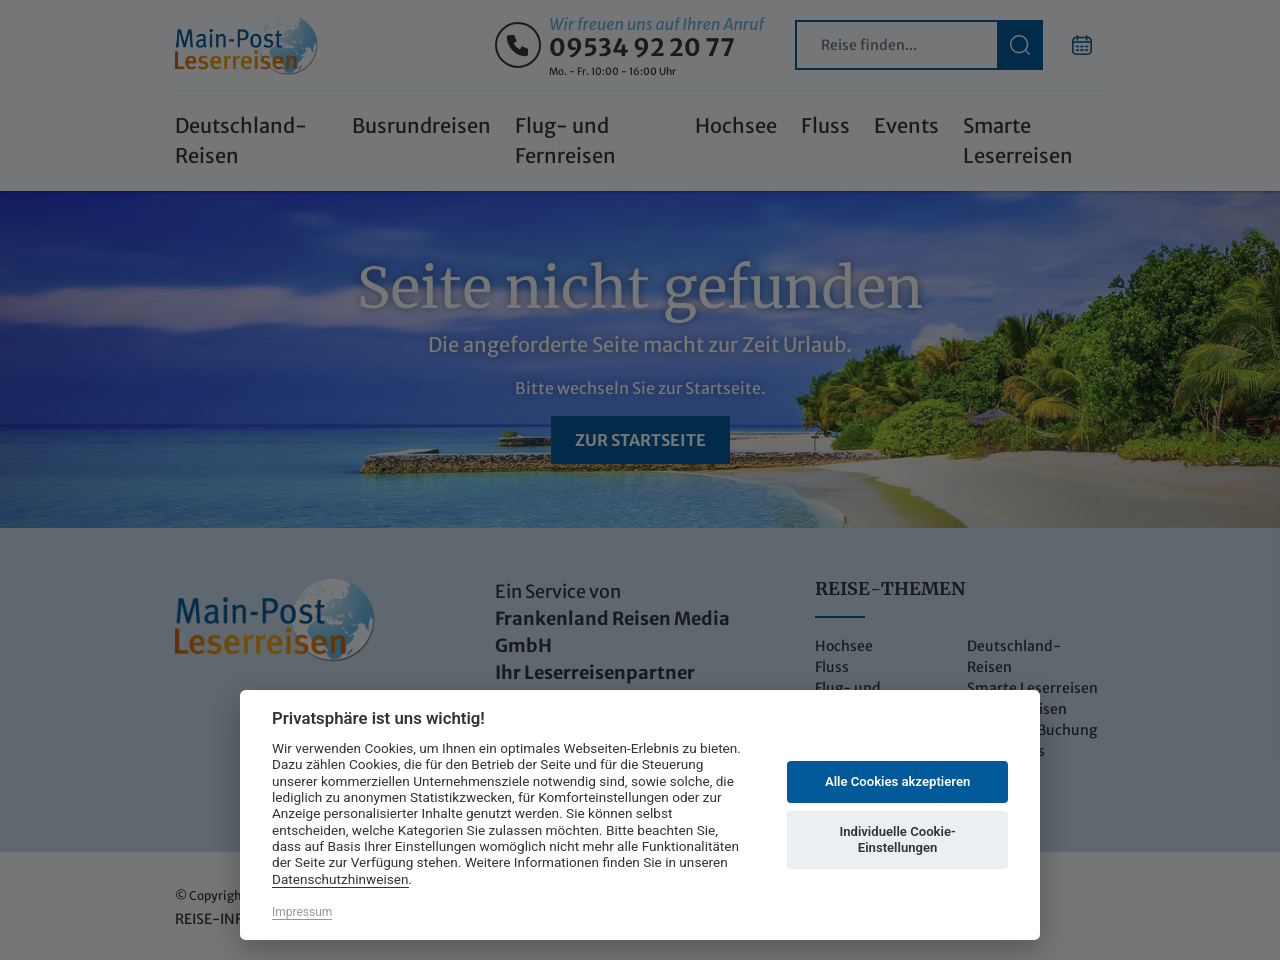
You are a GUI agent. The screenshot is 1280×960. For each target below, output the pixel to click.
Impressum (302, 912)
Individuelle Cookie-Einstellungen (897, 839)
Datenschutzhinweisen (340, 879)
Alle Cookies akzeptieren (897, 781)
